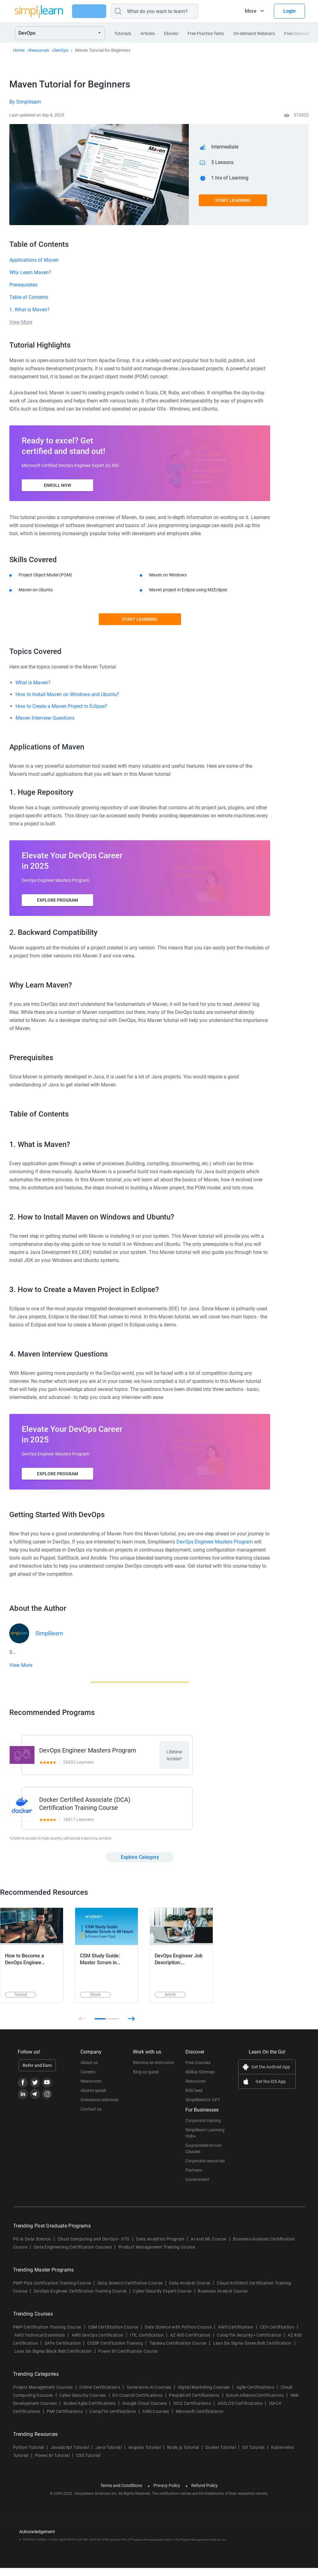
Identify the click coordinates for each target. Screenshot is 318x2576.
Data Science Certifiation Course (130, 2291)
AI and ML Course (208, 2247)
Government (197, 2187)
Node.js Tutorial (183, 2455)
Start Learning (233, 200)
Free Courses (198, 2070)
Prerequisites (23, 285)
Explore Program (57, 900)
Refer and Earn (37, 2073)
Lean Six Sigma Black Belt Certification (53, 2359)
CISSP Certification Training (115, 2351)
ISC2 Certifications (192, 2411)
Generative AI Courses (149, 2395)
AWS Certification (235, 2335)
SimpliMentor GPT (202, 2107)
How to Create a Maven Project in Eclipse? (61, 706)
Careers (87, 2079)
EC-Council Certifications (137, 2403)
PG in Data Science (32, 2247)
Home (19, 50)
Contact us (91, 2117)
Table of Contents (28, 297)
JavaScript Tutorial (70, 2455)
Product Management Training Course (156, 2255)
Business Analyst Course (223, 2299)
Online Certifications (99, 2395)
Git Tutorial (253, 2455)
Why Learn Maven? (30, 272)
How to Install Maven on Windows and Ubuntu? (67, 694)
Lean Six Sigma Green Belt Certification (252, 2351)
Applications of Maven (34, 260)
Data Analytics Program (160, 2247)
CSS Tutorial (88, 2463)
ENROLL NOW (57, 485)
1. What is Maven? (29, 310)
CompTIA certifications (112, 2419)
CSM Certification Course (113, 2335)
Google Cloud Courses (144, 2411)
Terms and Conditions (121, 2493)
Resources (39, 50)
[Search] (170, 11)
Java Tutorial (108, 2455)
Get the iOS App (271, 2089)
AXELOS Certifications (239, 2411)
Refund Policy (204, 2493)
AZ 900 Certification (190, 2343)
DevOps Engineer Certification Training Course (80, 2299)
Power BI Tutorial (52, 2463)
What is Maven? (33, 683)
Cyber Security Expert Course (162, 2299)
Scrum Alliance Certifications (255, 2403)
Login (289, 11)
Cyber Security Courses (82, 2403)
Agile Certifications (255, 2395)
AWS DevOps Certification (98, 2343)
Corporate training (203, 2128)
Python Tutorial (28, 2455)
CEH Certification (277, 2335)
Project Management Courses (43, 2395)
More (251, 11)
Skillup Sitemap (200, 2079)
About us (89, 2070)
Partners (193, 2178)
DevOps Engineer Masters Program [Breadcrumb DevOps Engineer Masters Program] (214, 1542)
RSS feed (193, 2098)
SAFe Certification (62, 2351)
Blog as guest (146, 2079)
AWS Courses (155, 2419)
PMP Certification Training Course (47, 2335)
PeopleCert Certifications (194, 2403)
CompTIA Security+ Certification (249, 2343)
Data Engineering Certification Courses (73, 2255)
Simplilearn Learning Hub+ (205, 2141)
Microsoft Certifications (200, 2419)
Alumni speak (93, 2098)
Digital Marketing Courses (204, 2395)
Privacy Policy (166, 2493)
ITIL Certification (147, 2343)
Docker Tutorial (220, 2455)
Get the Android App (270, 2074)
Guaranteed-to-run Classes (203, 2156)
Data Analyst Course (189, 2291)
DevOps (60, 50)
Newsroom (91, 2089)
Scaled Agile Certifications (89, 2411)
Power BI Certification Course (127, 2359)
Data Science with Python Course (178, 2335)
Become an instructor (153, 2070)
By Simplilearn (25, 102)
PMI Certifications (65, 2419)
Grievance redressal (99, 2107)
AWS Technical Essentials (39, 2343)
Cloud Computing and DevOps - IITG (93, 2247)
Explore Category (140, 1865)
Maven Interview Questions (45, 718)
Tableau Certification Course (178, 2351)
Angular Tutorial (144, 2455)
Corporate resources (205, 2168)
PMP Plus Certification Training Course (52, 2291)
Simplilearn (49, 1633)
